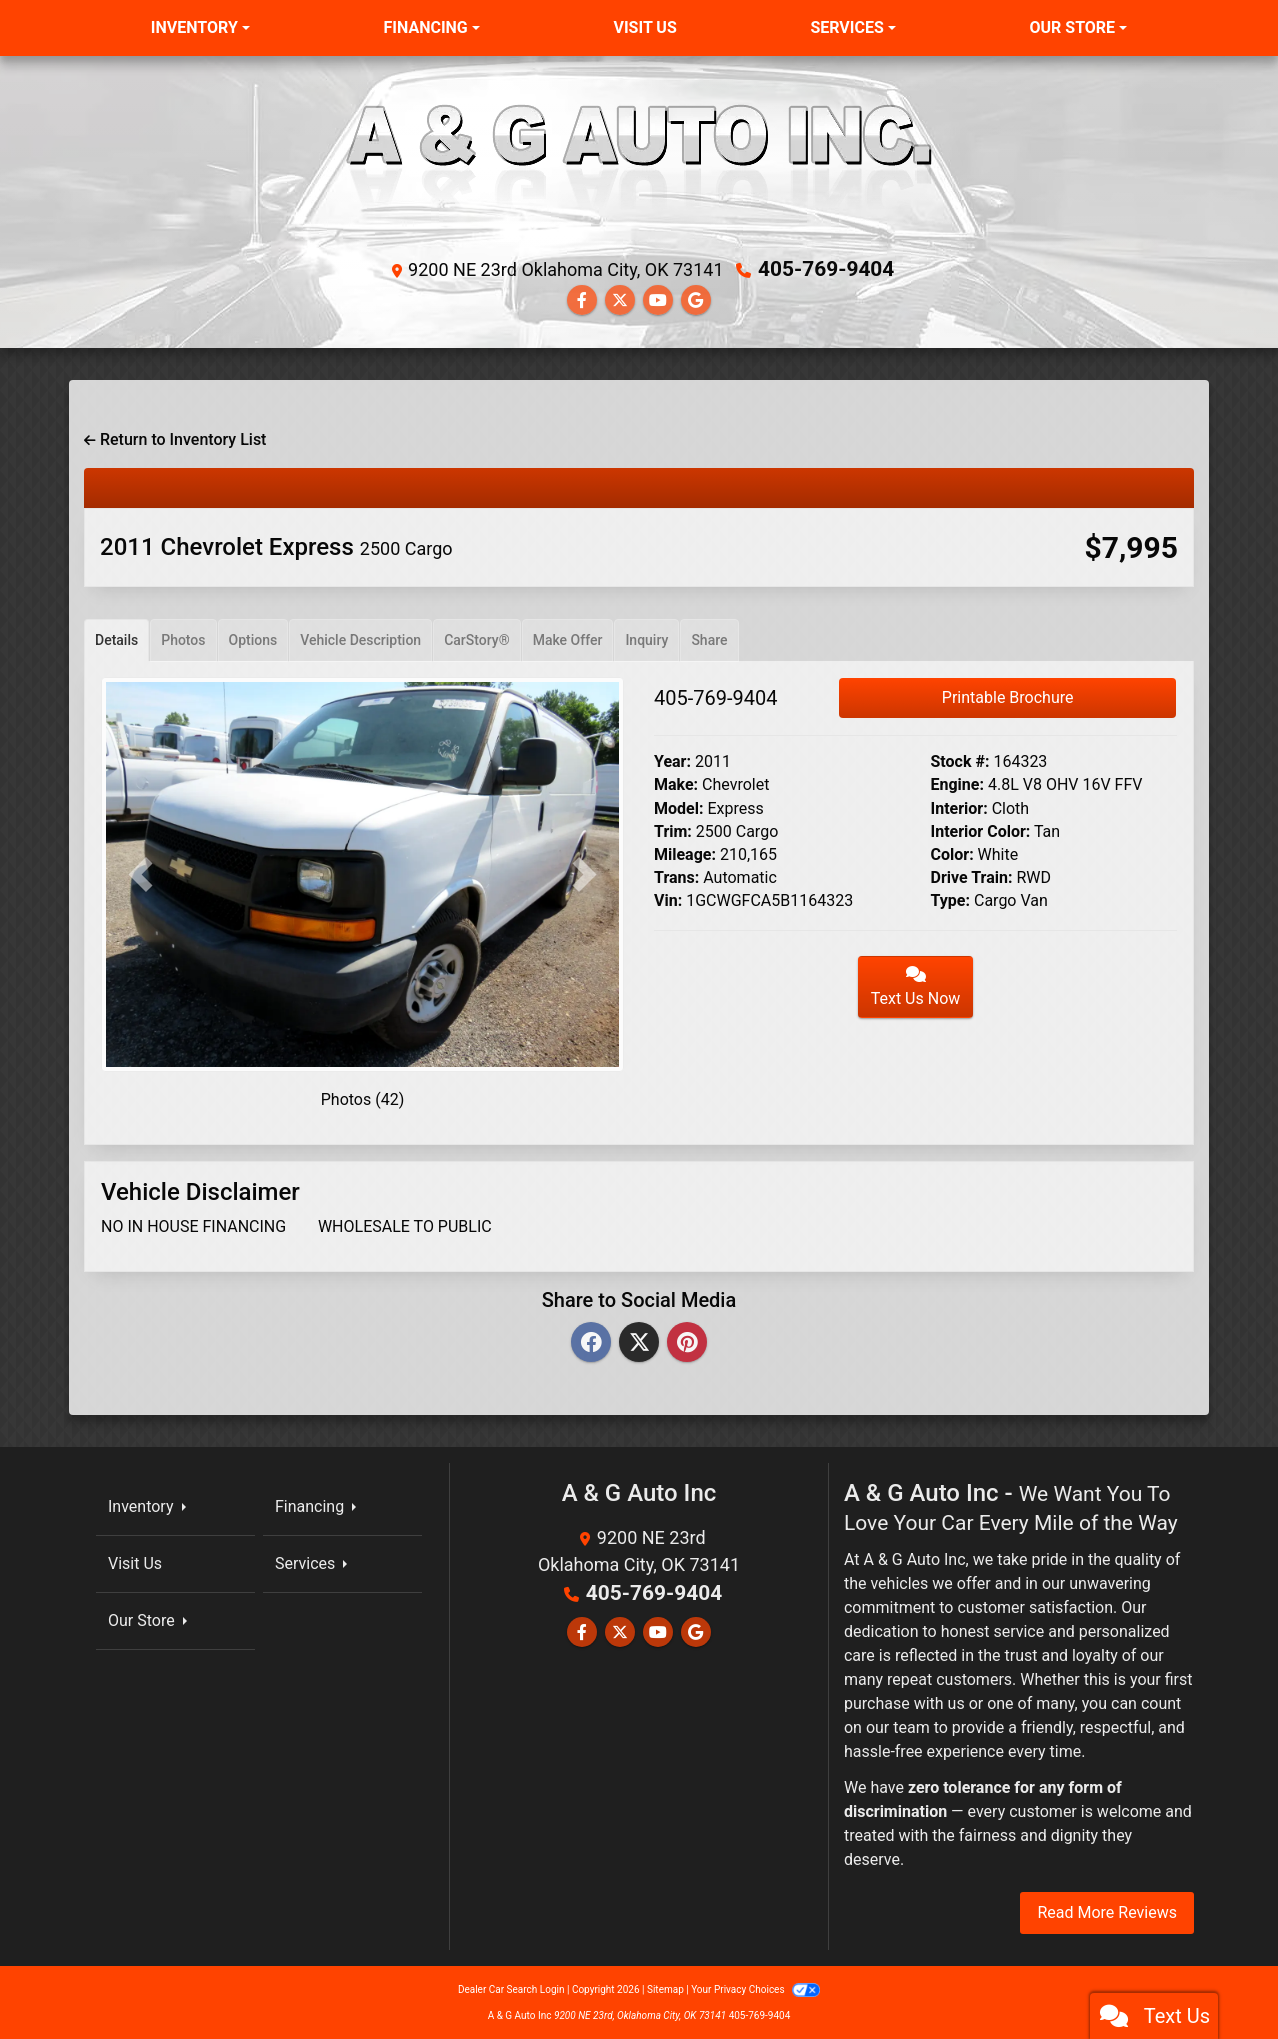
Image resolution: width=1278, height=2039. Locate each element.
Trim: (673, 829)
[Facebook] (591, 1341)
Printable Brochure (1008, 696)
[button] (140, 873)
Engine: (957, 783)
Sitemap (665, 1988)
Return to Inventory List (175, 438)
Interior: (959, 806)
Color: (952, 853)
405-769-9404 (826, 269)
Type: (951, 899)
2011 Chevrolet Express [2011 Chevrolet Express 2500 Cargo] (276, 546)
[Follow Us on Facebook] (582, 299)
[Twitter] (639, 1341)
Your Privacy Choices (755, 1988)
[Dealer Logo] (639, 161)
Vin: (668, 899)
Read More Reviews (1107, 1911)
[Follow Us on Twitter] (620, 299)
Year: (672, 760)
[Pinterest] (687, 1341)
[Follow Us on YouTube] (658, 299)
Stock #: (960, 760)
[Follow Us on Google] (696, 299)
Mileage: (685, 853)
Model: (678, 806)
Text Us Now (916, 986)
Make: (676, 783)
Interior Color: (981, 829)
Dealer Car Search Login (511, 1988)
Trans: (676, 876)
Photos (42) (363, 1098)
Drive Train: (972, 876)
